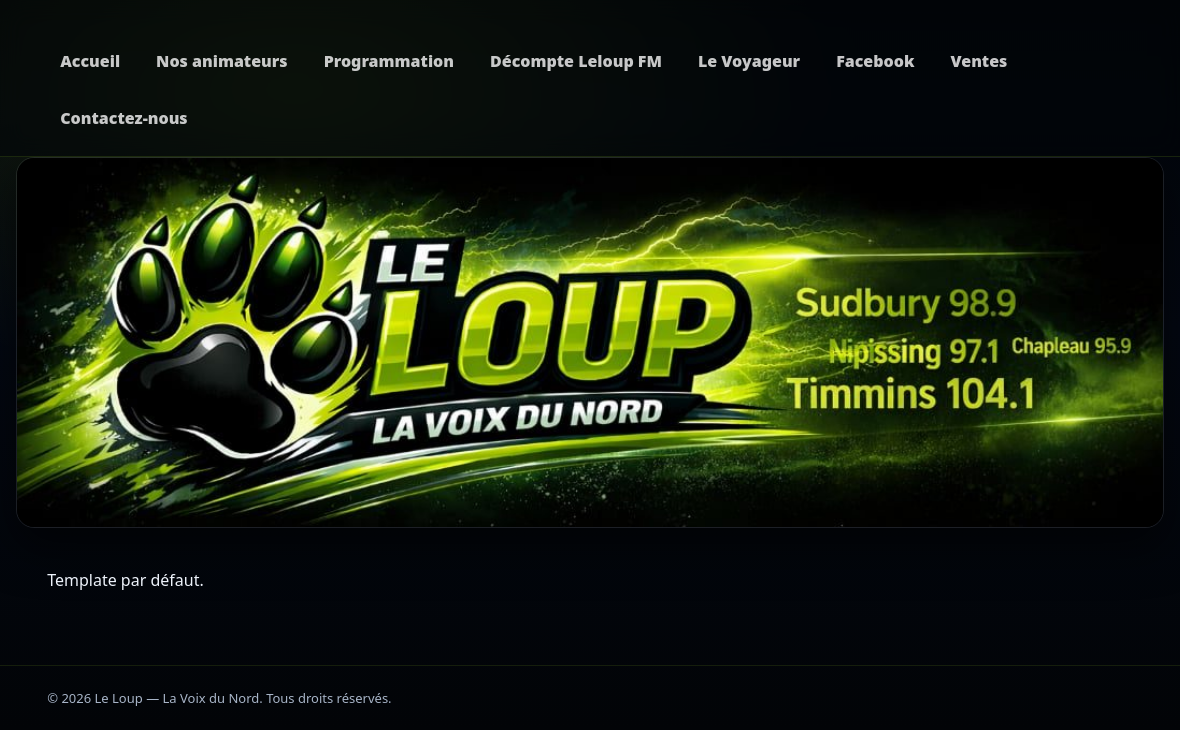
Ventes (978, 61)
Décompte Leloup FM (576, 61)
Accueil (90, 61)
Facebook (875, 61)
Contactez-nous (123, 118)
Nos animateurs (222, 61)
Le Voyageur (749, 61)
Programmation (389, 61)
